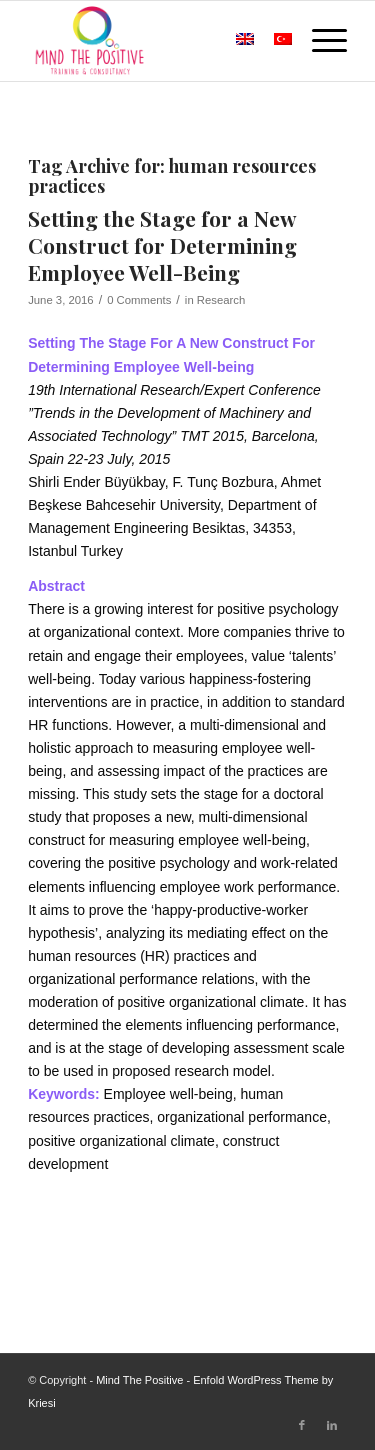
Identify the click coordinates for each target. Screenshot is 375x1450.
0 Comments (139, 300)
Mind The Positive (139, 1380)
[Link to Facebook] (302, 1425)
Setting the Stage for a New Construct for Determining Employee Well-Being (162, 245)
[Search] (196, 41)
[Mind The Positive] (155, 41)
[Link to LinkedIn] (332, 1425)
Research (221, 300)
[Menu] (319, 41)
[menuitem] (196, 41)
